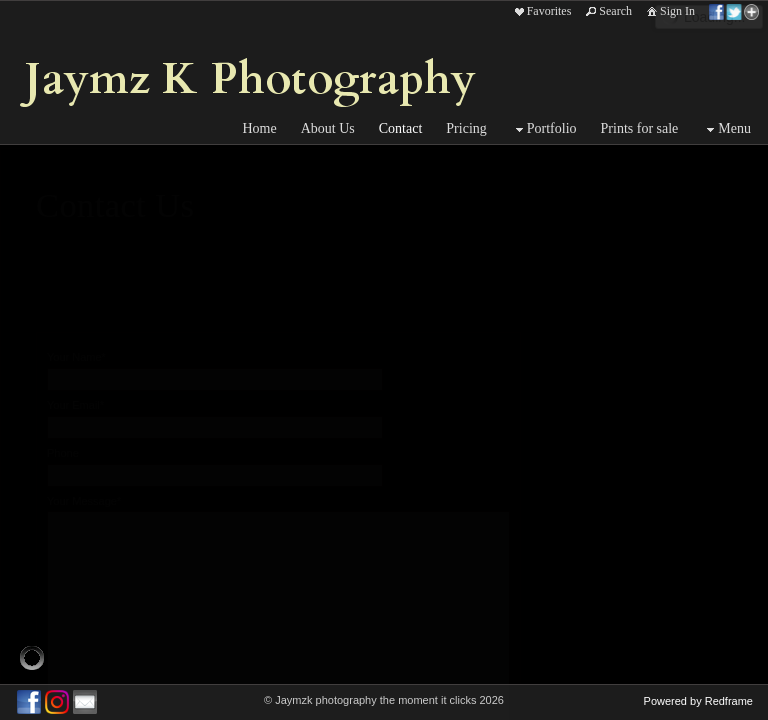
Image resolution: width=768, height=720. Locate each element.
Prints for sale (640, 128)
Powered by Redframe (698, 701)
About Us (328, 128)
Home (260, 128)
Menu (726, 129)
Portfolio (544, 129)
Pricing (466, 128)
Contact (401, 128)
